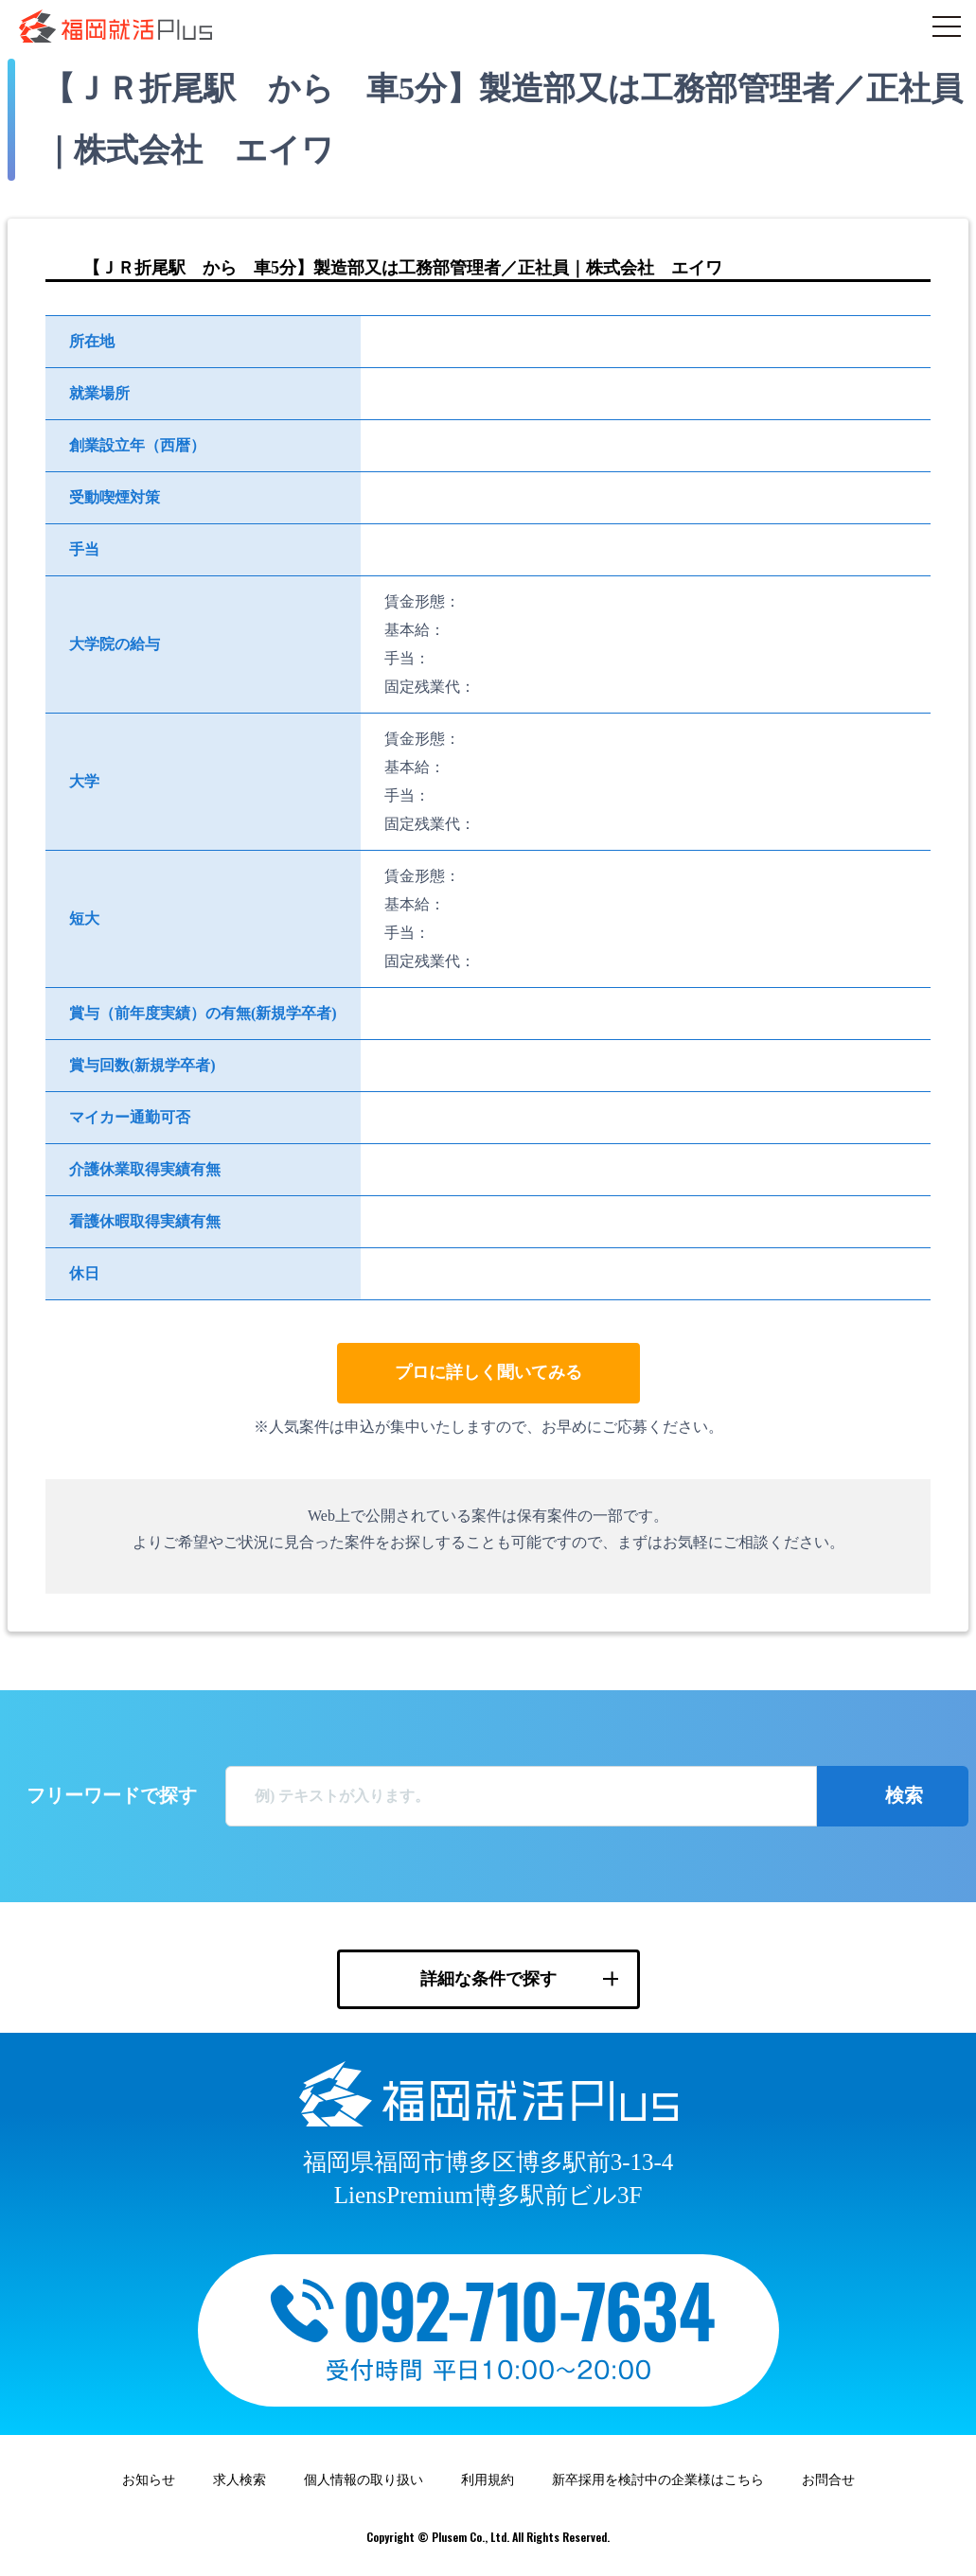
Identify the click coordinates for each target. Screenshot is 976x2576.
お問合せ (828, 2480)
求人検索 (239, 2480)
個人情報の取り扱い (363, 2480)
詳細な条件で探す (488, 1978)
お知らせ (148, 2480)
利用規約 (487, 2480)
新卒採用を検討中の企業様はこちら (658, 2480)
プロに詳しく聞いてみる (488, 1372)
